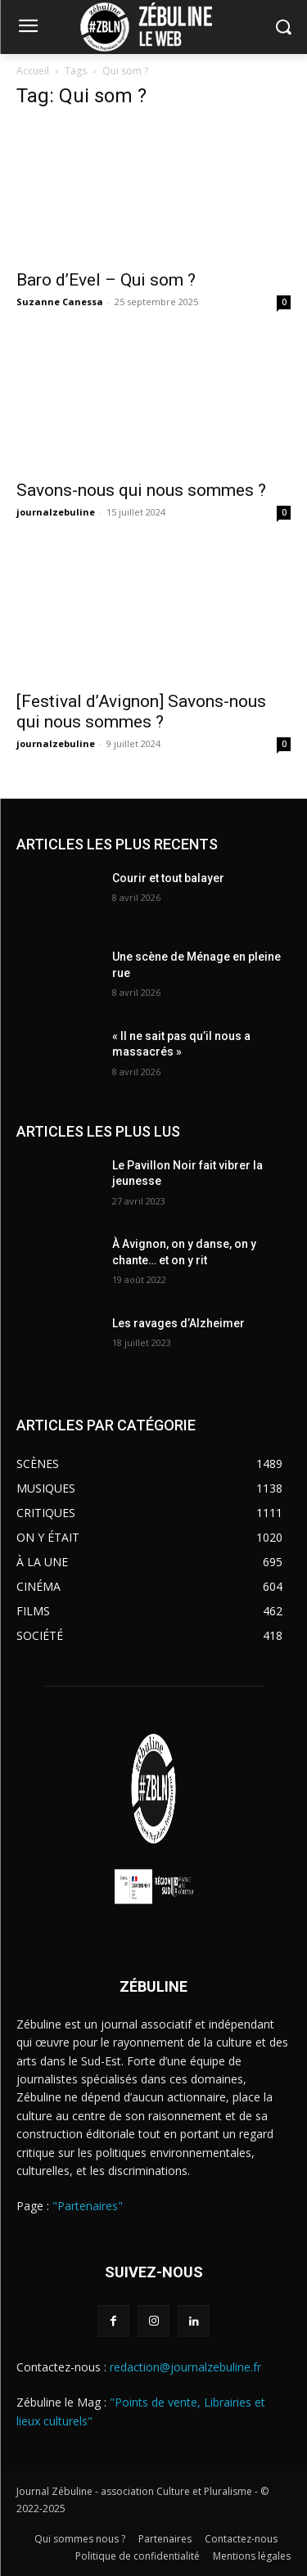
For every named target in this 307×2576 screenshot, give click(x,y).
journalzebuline (55, 512)
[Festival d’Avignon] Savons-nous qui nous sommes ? (141, 711)
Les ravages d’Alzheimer (178, 1323)
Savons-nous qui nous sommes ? (141, 490)
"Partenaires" (87, 2205)
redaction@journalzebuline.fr (185, 2367)
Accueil (32, 71)
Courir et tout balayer (168, 878)
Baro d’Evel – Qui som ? (106, 280)
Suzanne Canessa (59, 301)
